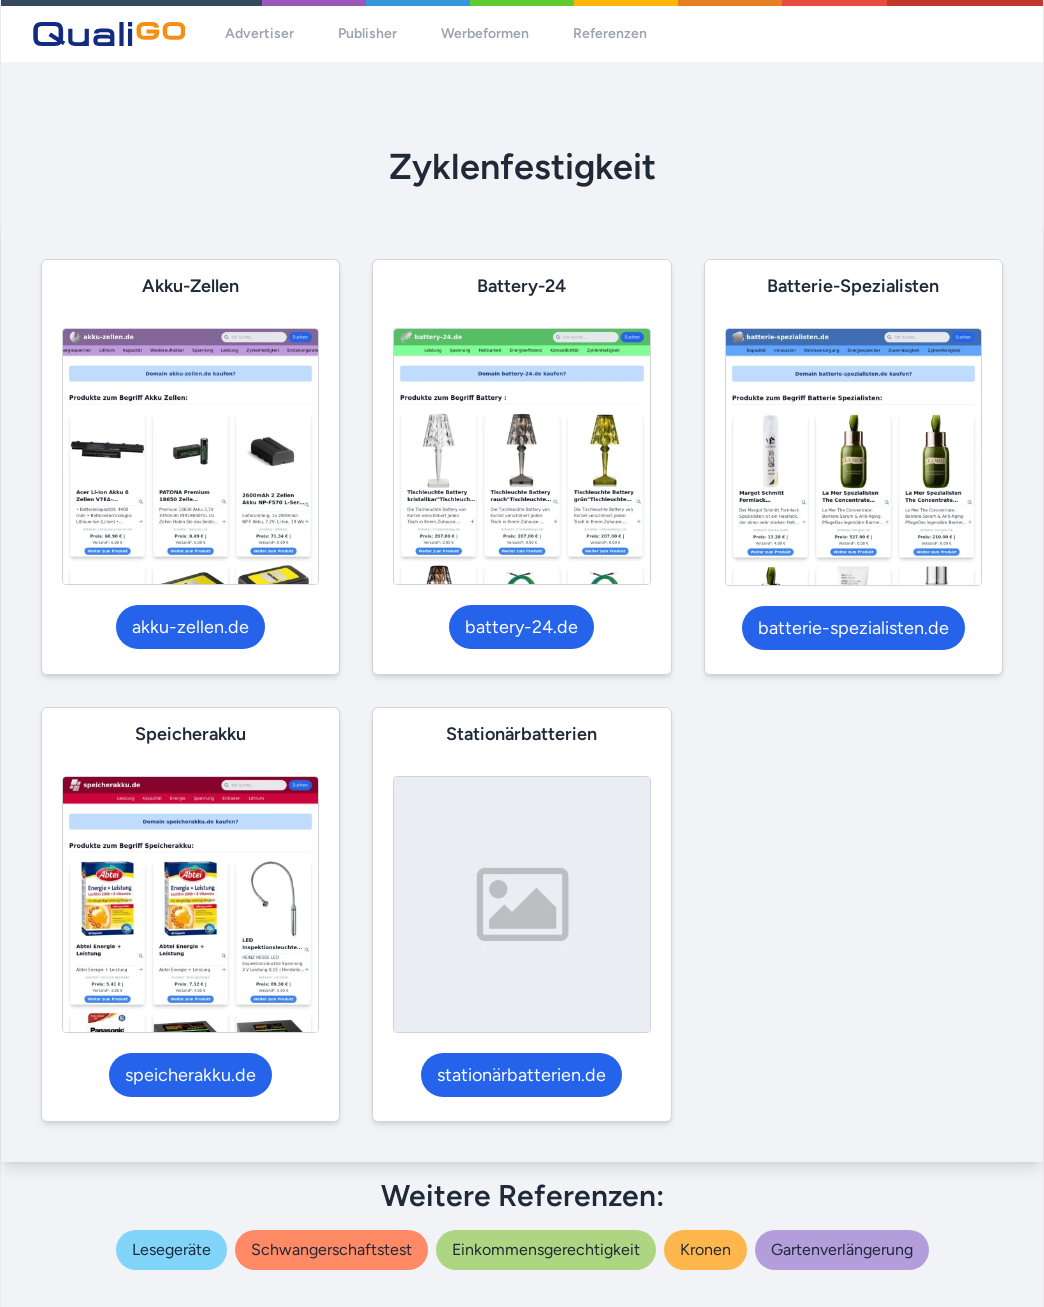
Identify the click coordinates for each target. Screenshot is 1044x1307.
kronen (705, 1249)
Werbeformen (485, 33)
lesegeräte (171, 1249)
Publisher (367, 33)
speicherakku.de (190, 1075)
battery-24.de (521, 627)
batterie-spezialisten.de (853, 628)
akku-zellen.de (190, 627)
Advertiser (259, 33)
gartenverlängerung (842, 1249)
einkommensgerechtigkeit (546, 1249)
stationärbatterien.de (521, 1075)
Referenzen (610, 33)
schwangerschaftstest (331, 1249)
